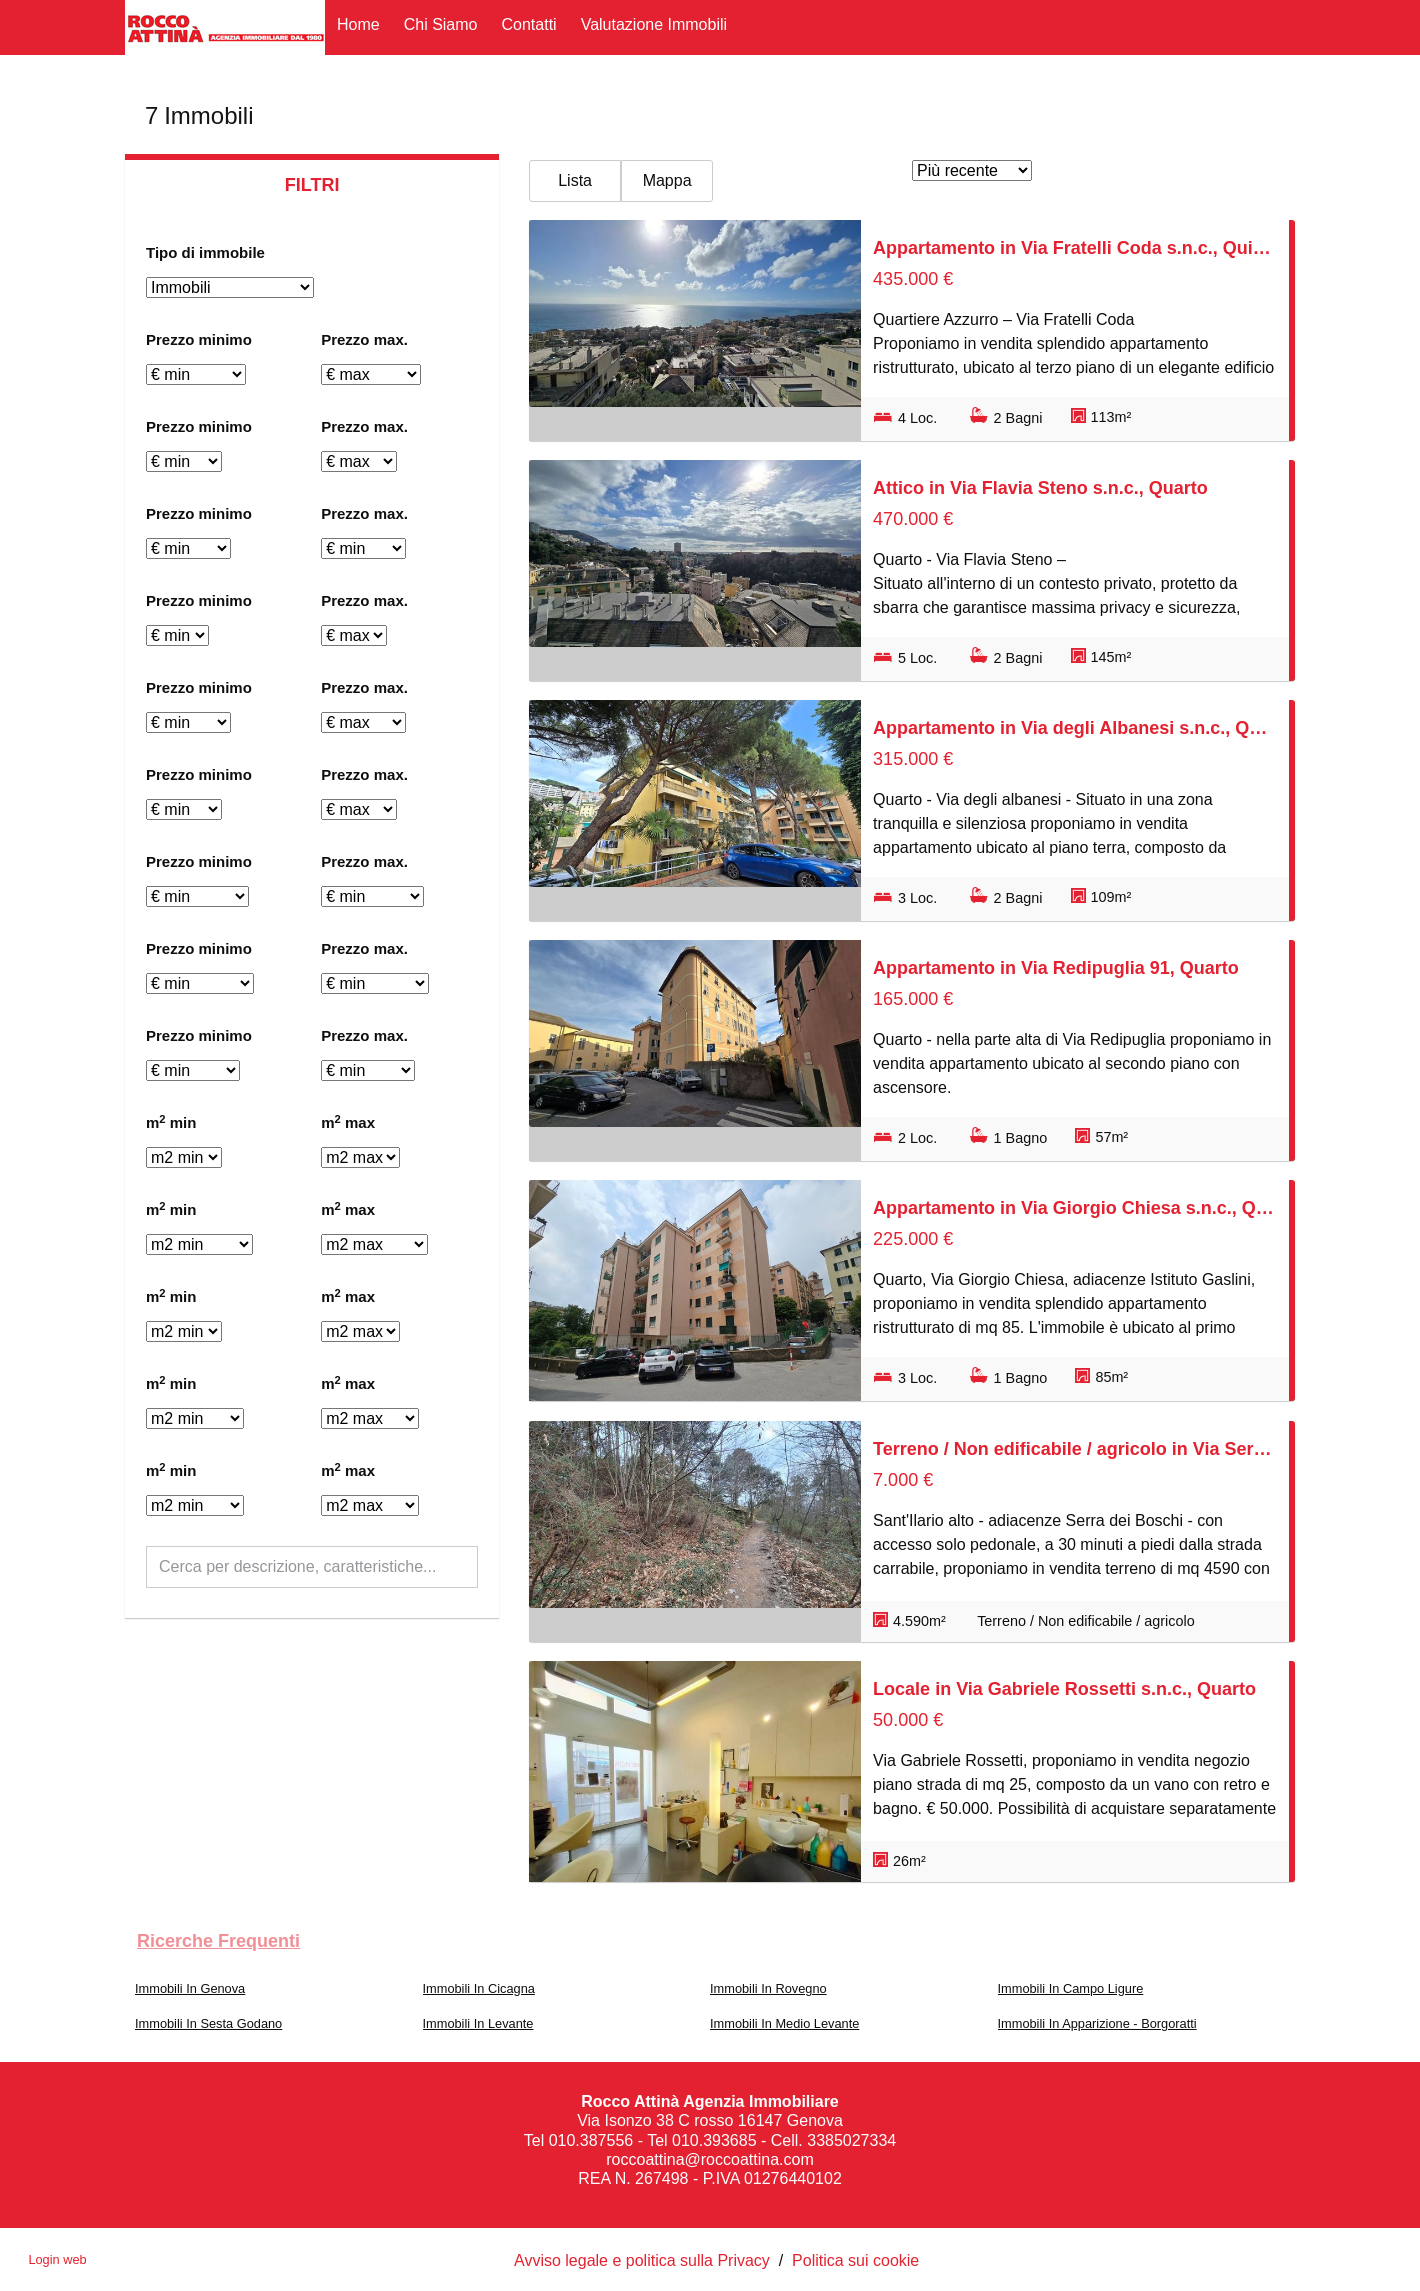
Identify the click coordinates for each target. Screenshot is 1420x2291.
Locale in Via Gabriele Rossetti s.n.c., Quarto (1064, 1689)
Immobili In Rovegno (768, 1988)
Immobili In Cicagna (479, 1988)
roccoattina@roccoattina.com (709, 2159)
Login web (57, 2259)
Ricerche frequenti (218, 1941)
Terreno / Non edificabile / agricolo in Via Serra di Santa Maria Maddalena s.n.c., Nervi (1075, 1449)
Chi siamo (441, 24)
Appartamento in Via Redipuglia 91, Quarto (1056, 968)
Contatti (529, 24)
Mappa (667, 180)
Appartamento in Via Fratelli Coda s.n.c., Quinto (1075, 248)
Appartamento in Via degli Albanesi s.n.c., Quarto (1075, 728)
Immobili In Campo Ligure (1071, 1988)
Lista (575, 180)
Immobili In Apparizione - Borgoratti (1097, 2023)
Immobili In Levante (478, 2023)
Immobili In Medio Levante (784, 2023)
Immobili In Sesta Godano (208, 2023)
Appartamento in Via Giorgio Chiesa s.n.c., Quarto (1075, 1208)
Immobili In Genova (190, 1988)
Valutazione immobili (654, 24)
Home (358, 24)
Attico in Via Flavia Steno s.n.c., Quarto (1040, 488)
